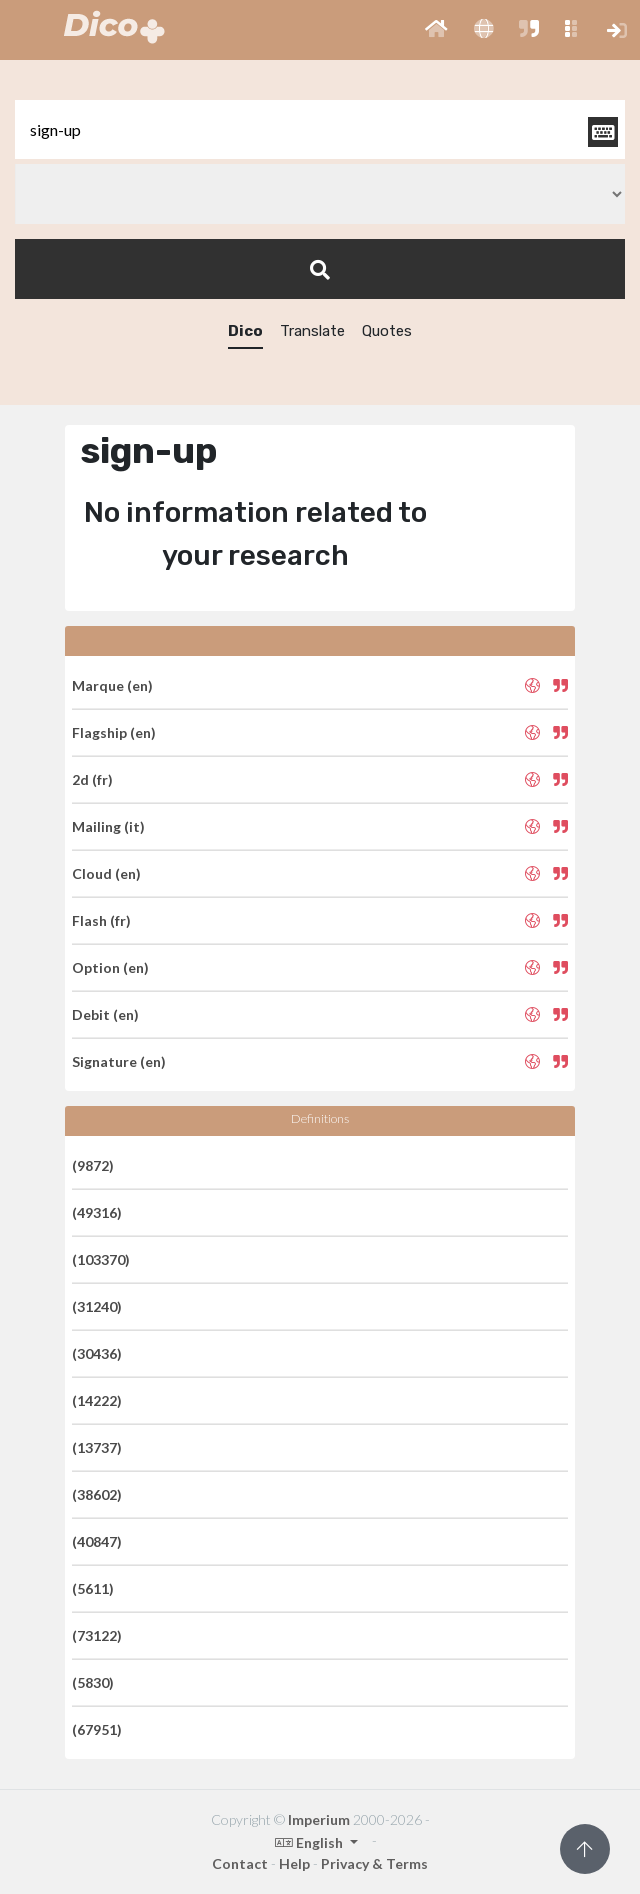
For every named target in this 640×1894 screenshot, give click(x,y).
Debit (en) (105, 1014)
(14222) (97, 1400)
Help (294, 1863)
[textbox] (320, 129)
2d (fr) (92, 779)
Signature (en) (119, 1061)
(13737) (97, 1447)
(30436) (97, 1353)
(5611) (93, 1588)
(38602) (97, 1494)
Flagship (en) (114, 732)
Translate (312, 331)
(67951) (97, 1729)
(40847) (97, 1541)
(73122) (97, 1635)
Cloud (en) (106, 873)
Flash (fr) (101, 920)
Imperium (319, 1819)
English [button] (310, 1842)
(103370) (101, 1259)
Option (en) (110, 967)
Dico (245, 331)
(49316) (97, 1212)
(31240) (97, 1306)
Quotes (387, 331)
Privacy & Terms (374, 1863)
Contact (240, 1863)
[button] (436, 30)
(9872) (93, 1165)
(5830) (93, 1682)
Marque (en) (112, 685)
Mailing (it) (108, 826)
